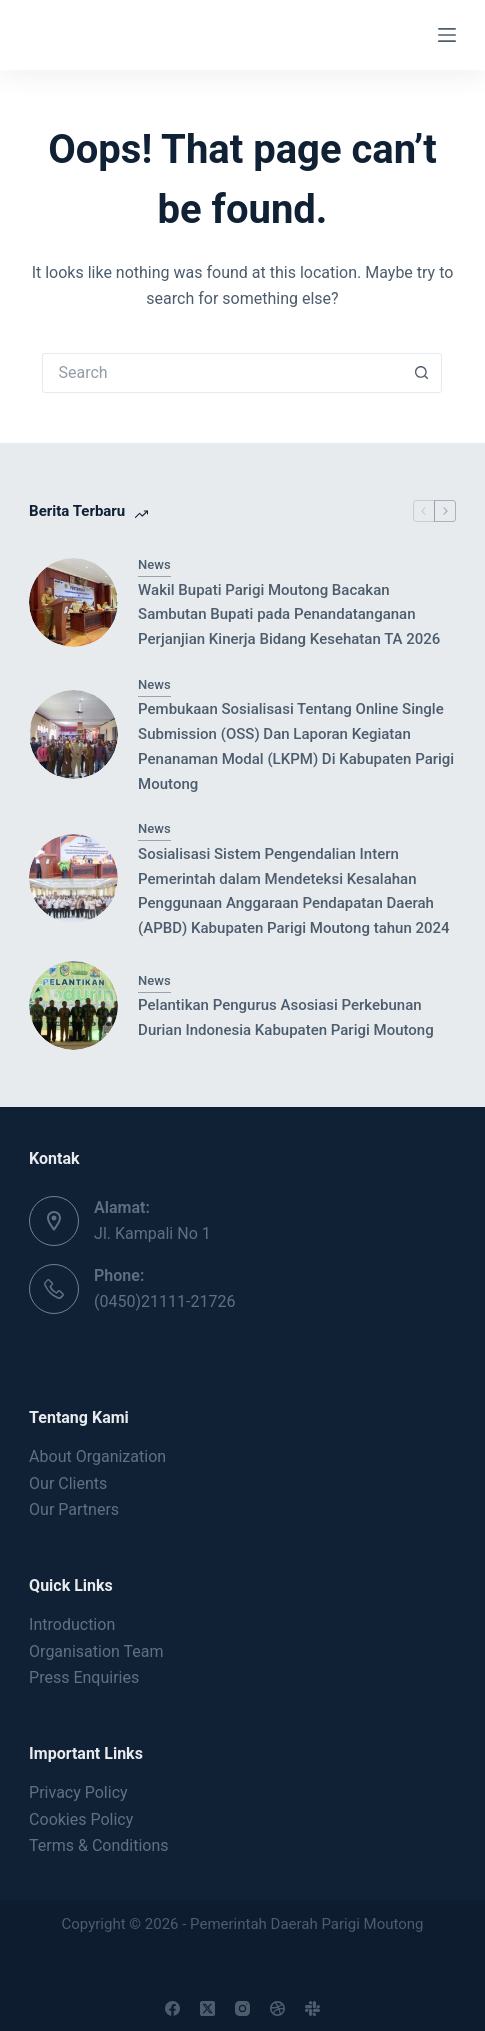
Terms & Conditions (99, 1845)
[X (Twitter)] (207, 2008)
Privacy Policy (78, 1792)
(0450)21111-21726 (164, 1301)
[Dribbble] (277, 2008)
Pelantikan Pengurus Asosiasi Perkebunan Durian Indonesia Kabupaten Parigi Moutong (286, 1017)
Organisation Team (96, 1651)
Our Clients (68, 1483)
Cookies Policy (81, 1819)
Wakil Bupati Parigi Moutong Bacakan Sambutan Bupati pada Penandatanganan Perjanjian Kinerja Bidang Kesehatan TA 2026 (289, 615)
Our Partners (74, 1509)
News (154, 564)
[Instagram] (242, 2008)
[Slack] (312, 2008)
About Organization (97, 1456)
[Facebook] (172, 2008)
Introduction (72, 1624)
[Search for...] (222, 373)
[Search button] (422, 373)
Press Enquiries (84, 1677)
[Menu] (447, 35)
